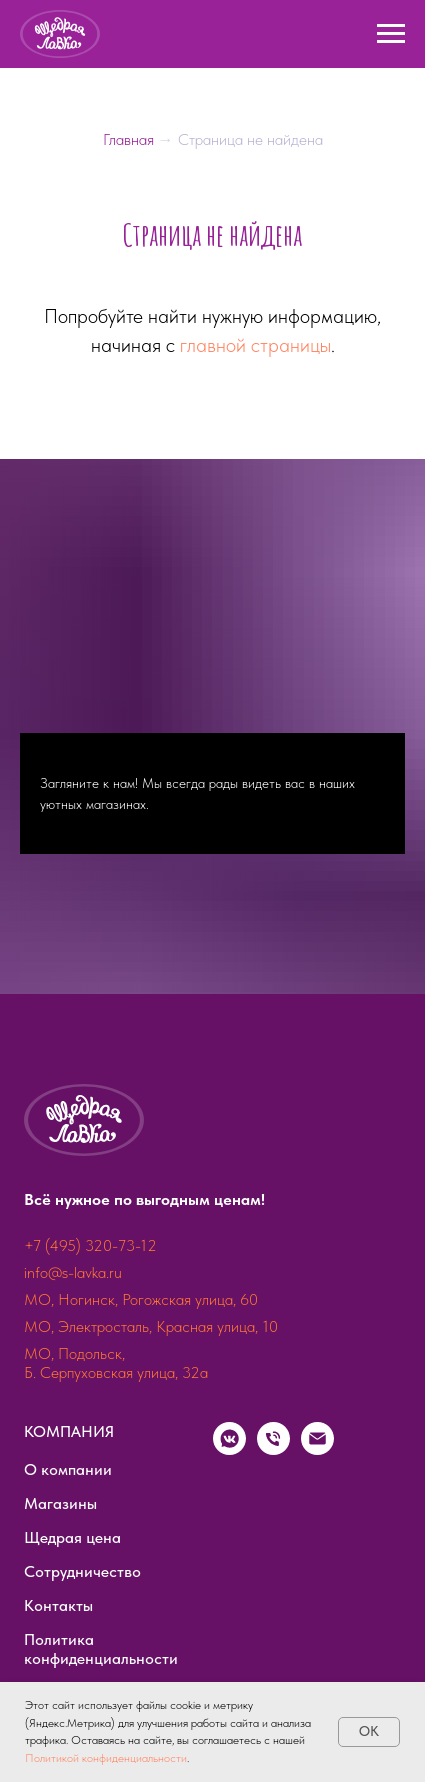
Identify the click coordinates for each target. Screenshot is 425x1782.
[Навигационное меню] (391, 34)
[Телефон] (273, 1449)
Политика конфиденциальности (101, 1649)
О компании (68, 1469)
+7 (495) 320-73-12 (90, 1245)
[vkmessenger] (229, 1449)
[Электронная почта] (317, 1449)
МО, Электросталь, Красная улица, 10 (151, 1326)
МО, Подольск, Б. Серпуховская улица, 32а (116, 1363)
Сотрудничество (82, 1571)
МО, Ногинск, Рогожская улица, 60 (141, 1299)
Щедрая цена (72, 1537)
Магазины (60, 1503)
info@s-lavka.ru (73, 1272)
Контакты (58, 1605)
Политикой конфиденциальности (106, 1758)
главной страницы (255, 345)
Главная (130, 139)
